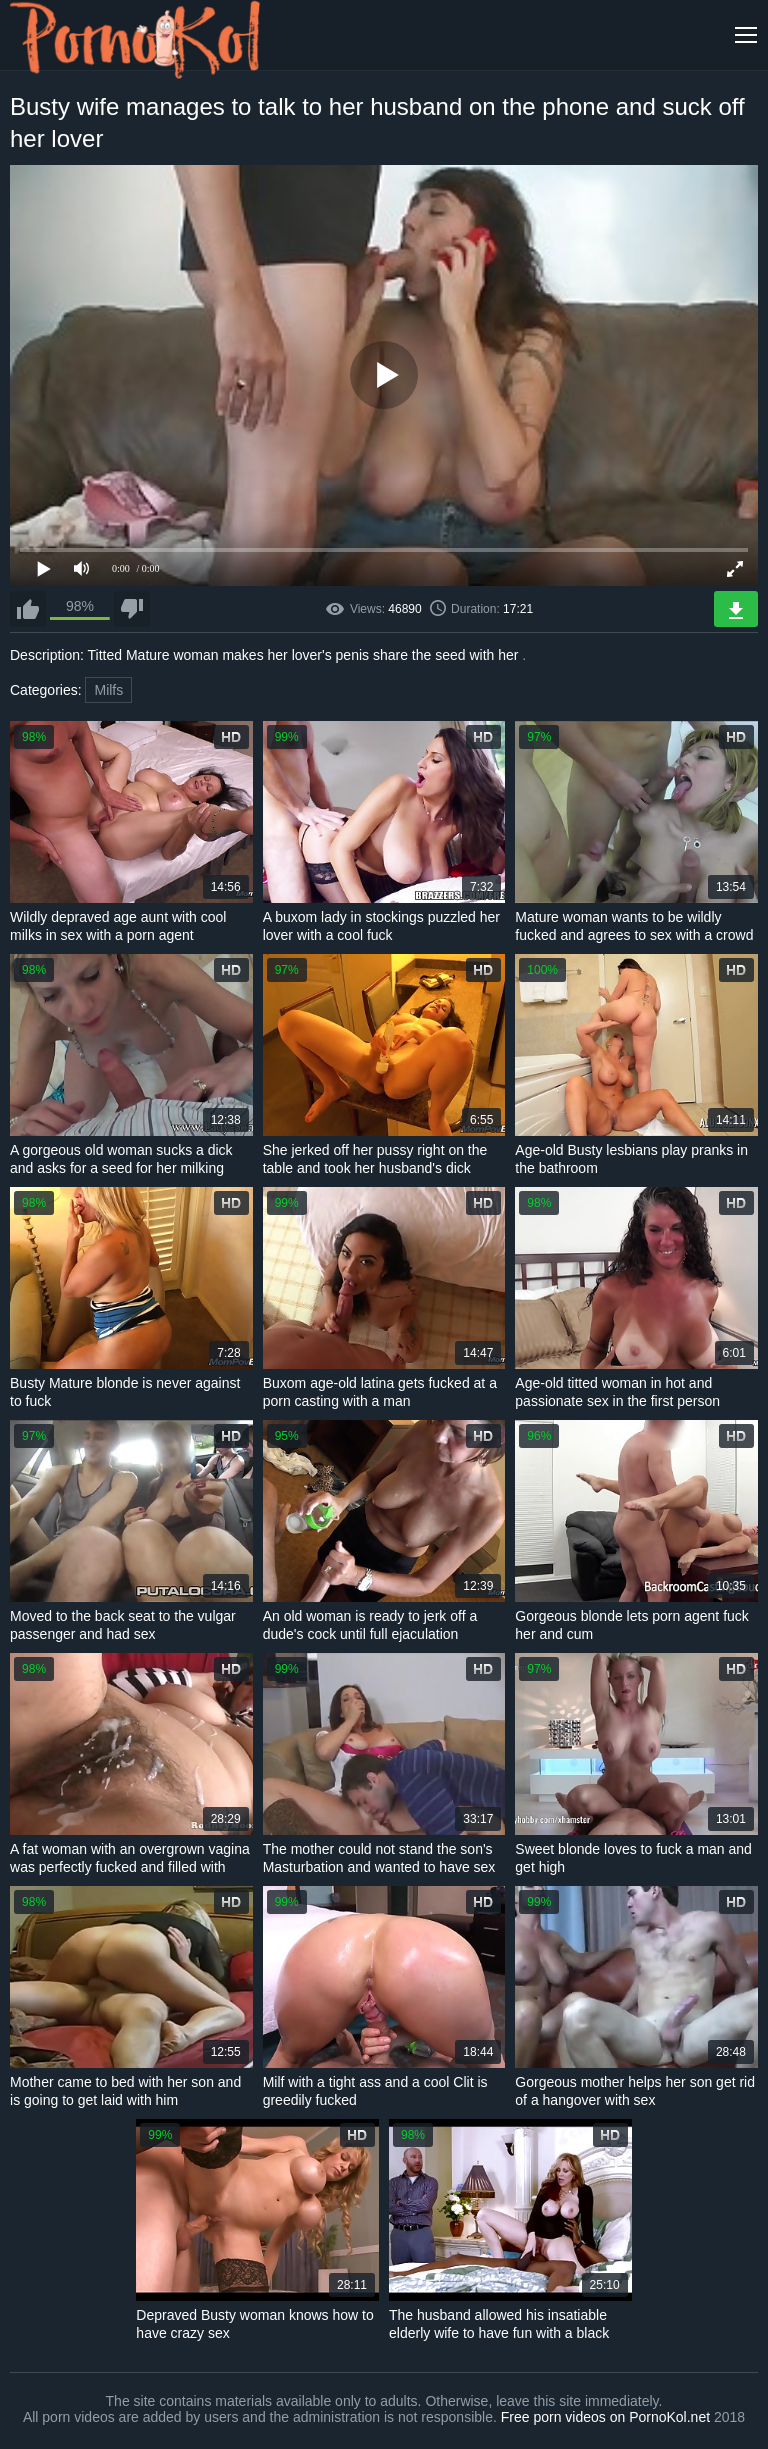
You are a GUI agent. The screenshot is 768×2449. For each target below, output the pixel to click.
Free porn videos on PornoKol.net (605, 2417)
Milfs (108, 690)
